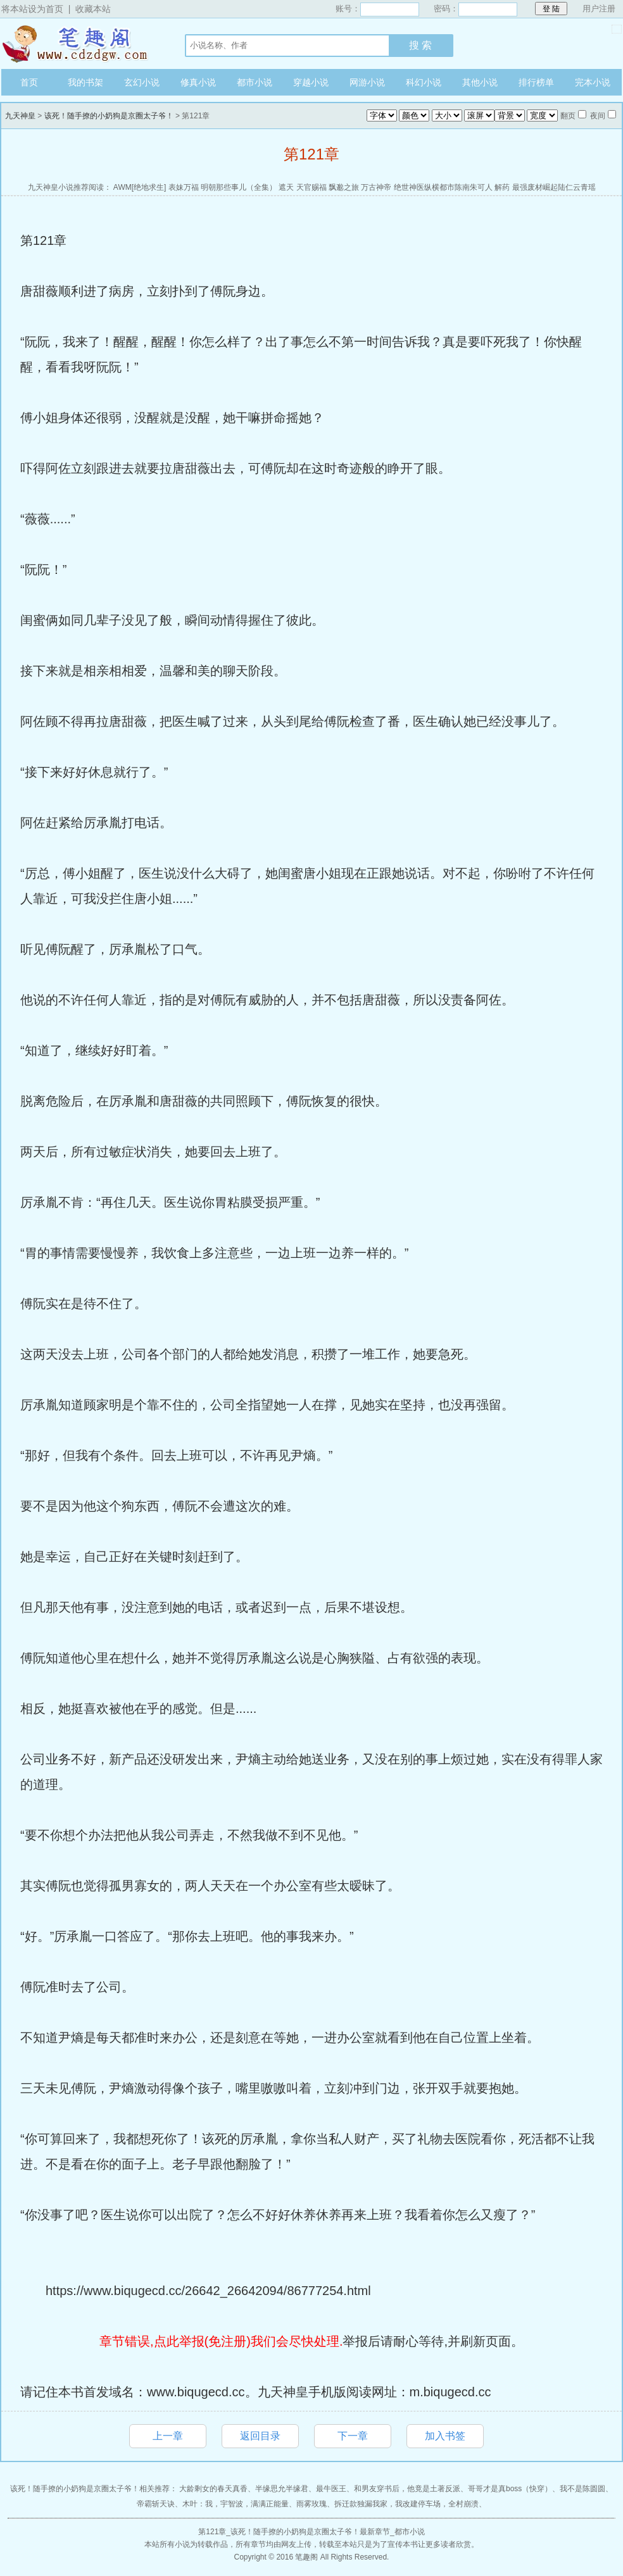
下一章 (352, 2435)
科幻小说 (423, 82)
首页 (29, 82)
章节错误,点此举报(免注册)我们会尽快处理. (221, 2341)
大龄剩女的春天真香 (213, 2488)
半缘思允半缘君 (281, 2488)
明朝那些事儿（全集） (239, 187)
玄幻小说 (142, 82)
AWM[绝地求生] (140, 187)
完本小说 (592, 82)
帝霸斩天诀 (156, 2503)
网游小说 (367, 82)
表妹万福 (183, 187)
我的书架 (85, 82)
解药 (502, 187)
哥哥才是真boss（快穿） (510, 2488)
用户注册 (598, 8)
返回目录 (260, 2435)
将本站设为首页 (32, 9)
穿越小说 (311, 82)
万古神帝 (376, 187)
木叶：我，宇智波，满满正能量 (235, 2503)
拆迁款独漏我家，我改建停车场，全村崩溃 (406, 2503)
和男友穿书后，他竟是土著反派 (407, 2488)
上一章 (168, 2435)
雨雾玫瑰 (311, 2503)
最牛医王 (331, 2488)
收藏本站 (93, 9)
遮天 (286, 187)
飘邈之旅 (344, 187)
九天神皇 (80, 44)
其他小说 (480, 82)
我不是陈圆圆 (582, 2488)
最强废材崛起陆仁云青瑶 (554, 187)
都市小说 (254, 82)
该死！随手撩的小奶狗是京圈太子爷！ (108, 115)
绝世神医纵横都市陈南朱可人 (443, 187)
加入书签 (445, 2435)
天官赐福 (311, 187)
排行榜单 (536, 82)
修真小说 (198, 82)
